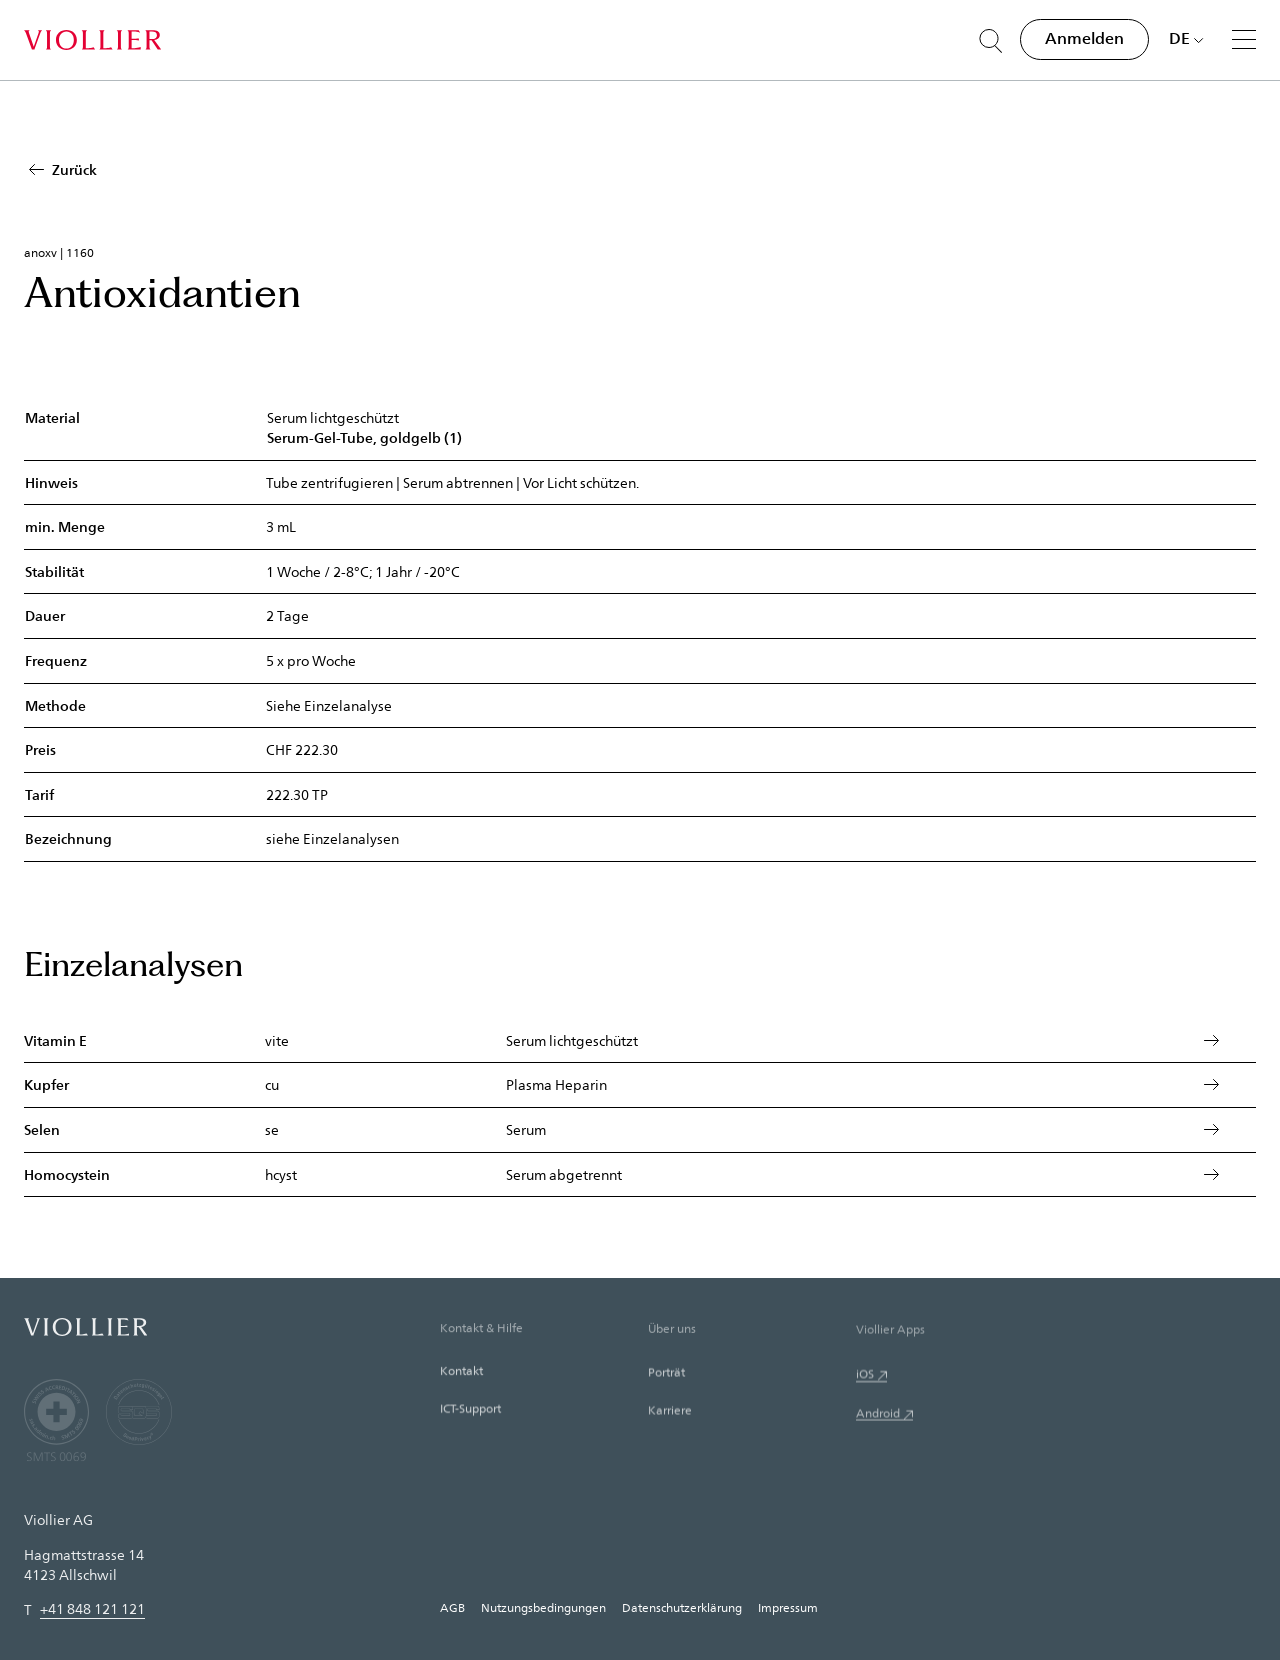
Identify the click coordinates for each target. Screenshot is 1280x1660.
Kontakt (461, 1407)
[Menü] (1244, 39)
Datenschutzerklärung (682, 1607)
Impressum (788, 1607)
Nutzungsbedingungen (543, 1607)
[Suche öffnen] (991, 41)
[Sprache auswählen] (1186, 38)
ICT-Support (470, 1449)
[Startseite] (92, 40)
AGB (452, 1607)
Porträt (666, 1417)
